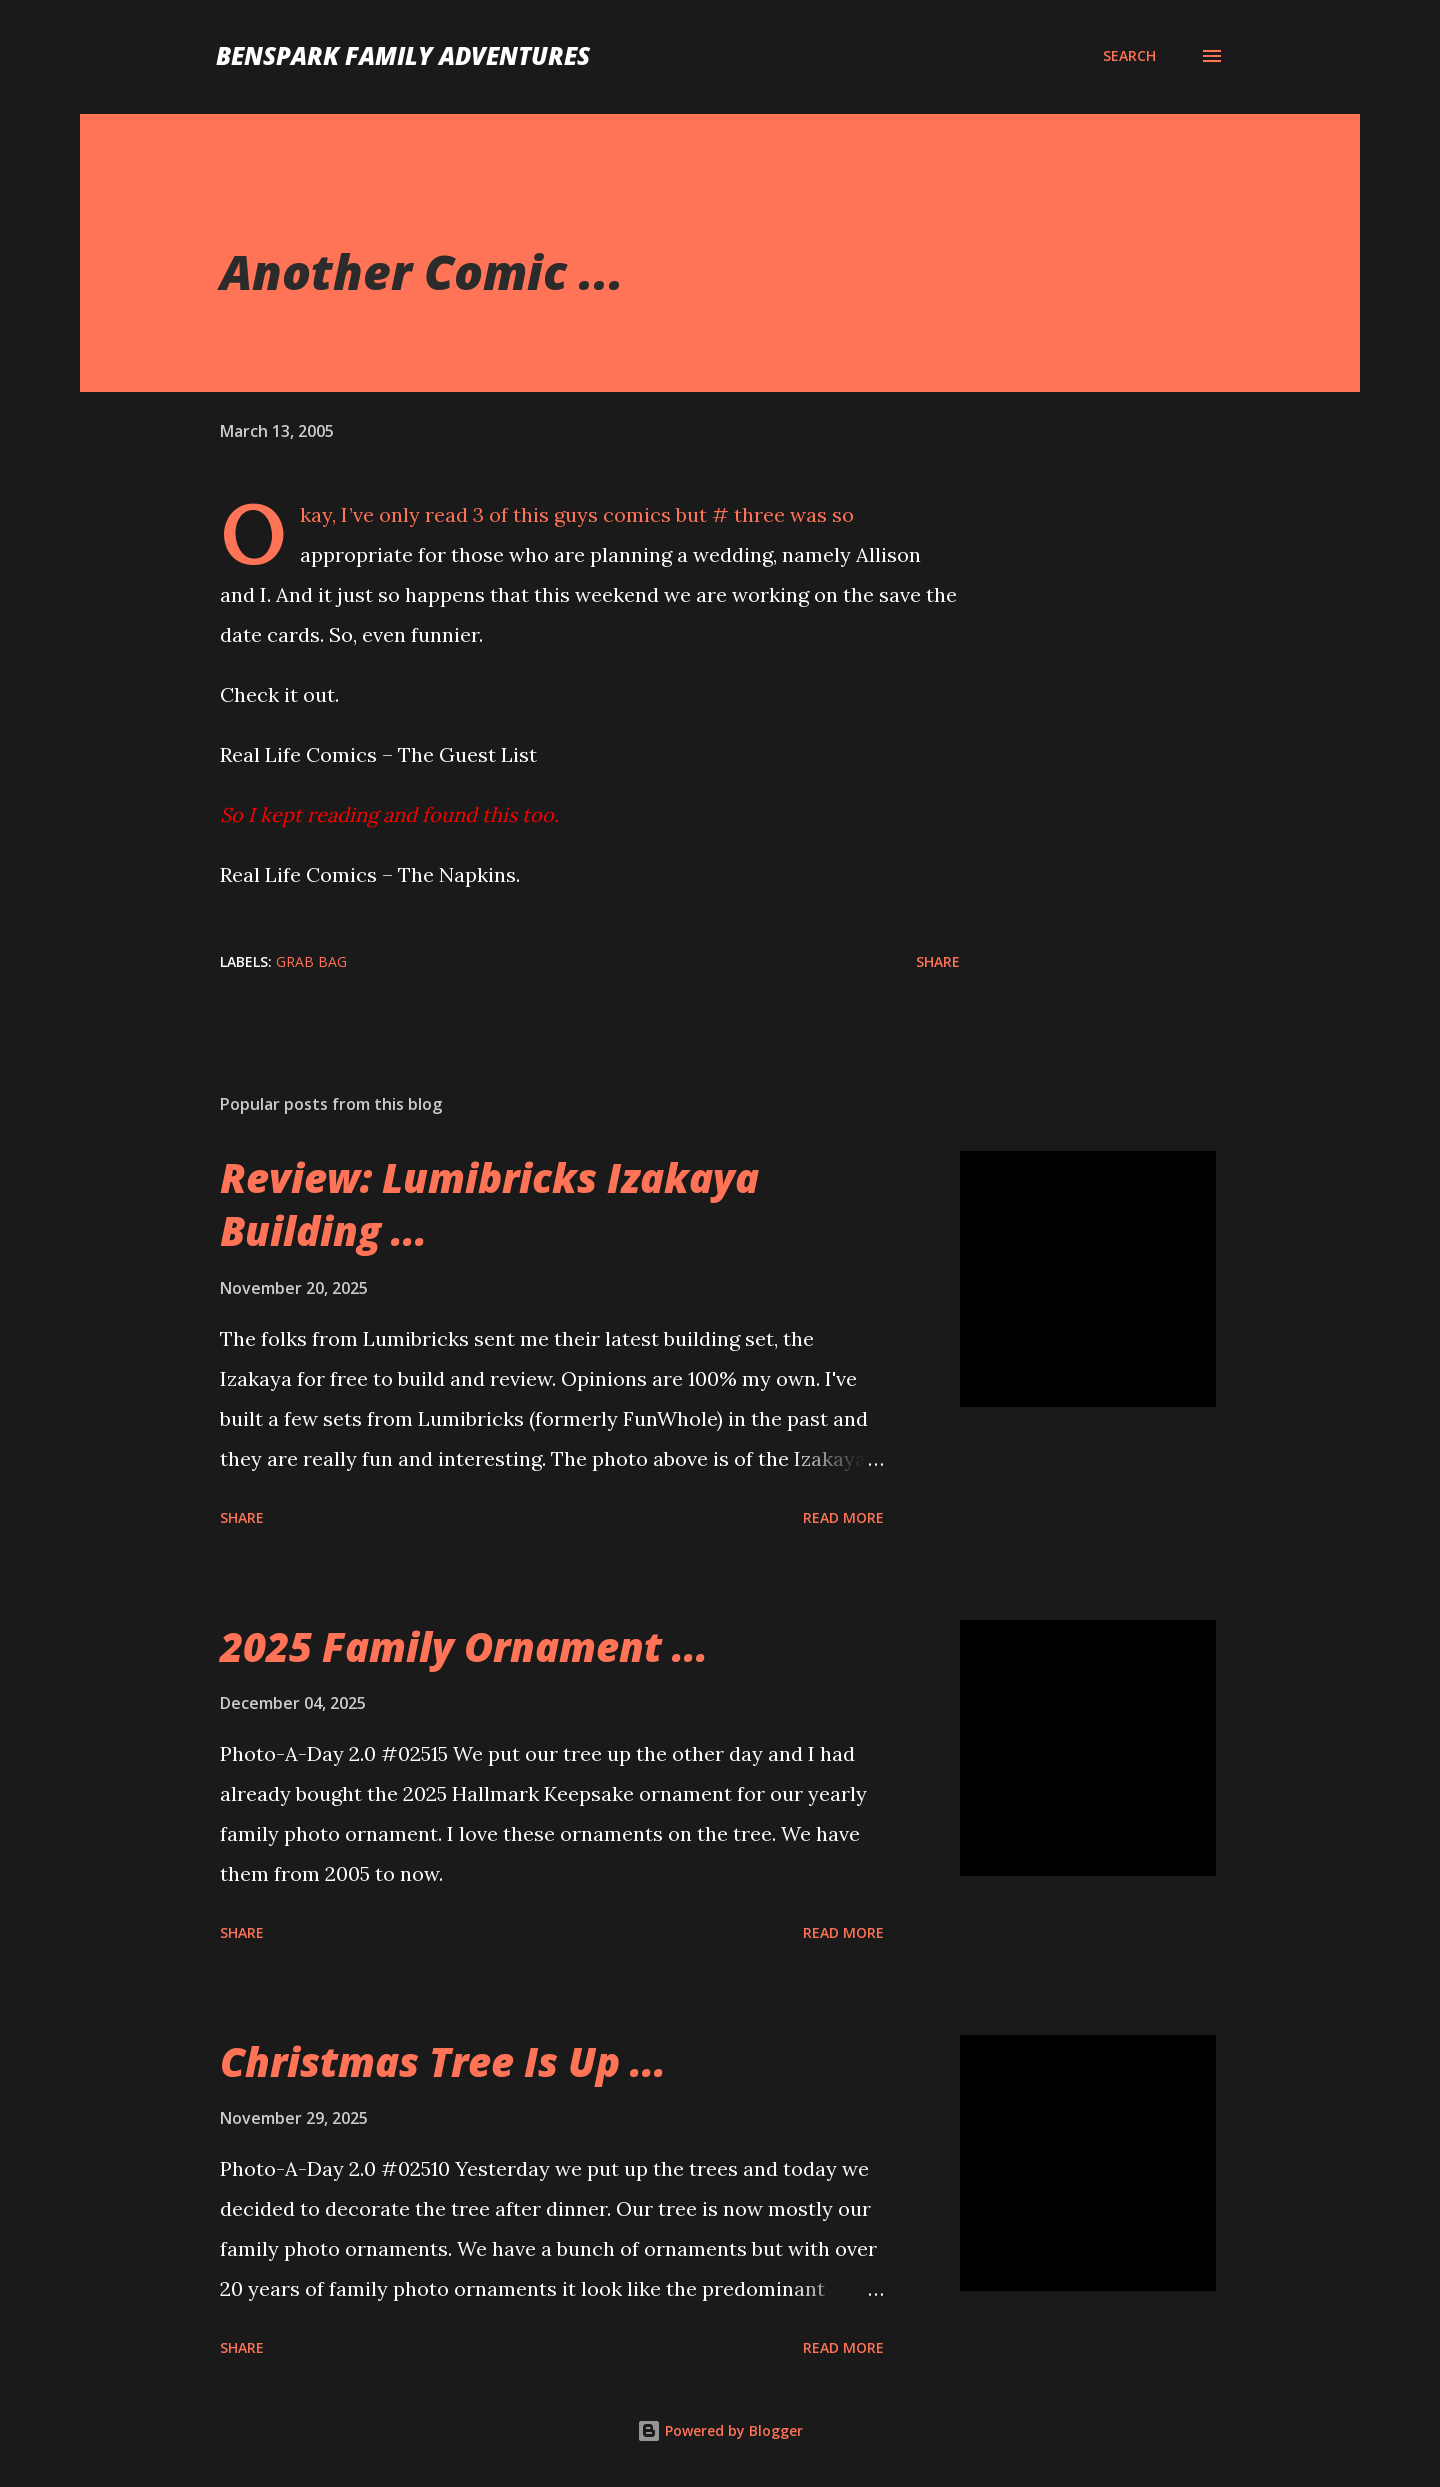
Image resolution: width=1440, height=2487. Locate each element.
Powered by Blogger (720, 2430)
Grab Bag (311, 961)
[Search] (1129, 56)
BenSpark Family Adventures (403, 55)
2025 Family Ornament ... (464, 1646)
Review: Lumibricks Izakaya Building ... (489, 1204)
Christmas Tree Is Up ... (443, 2061)
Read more (843, 1517)
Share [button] (938, 961)
